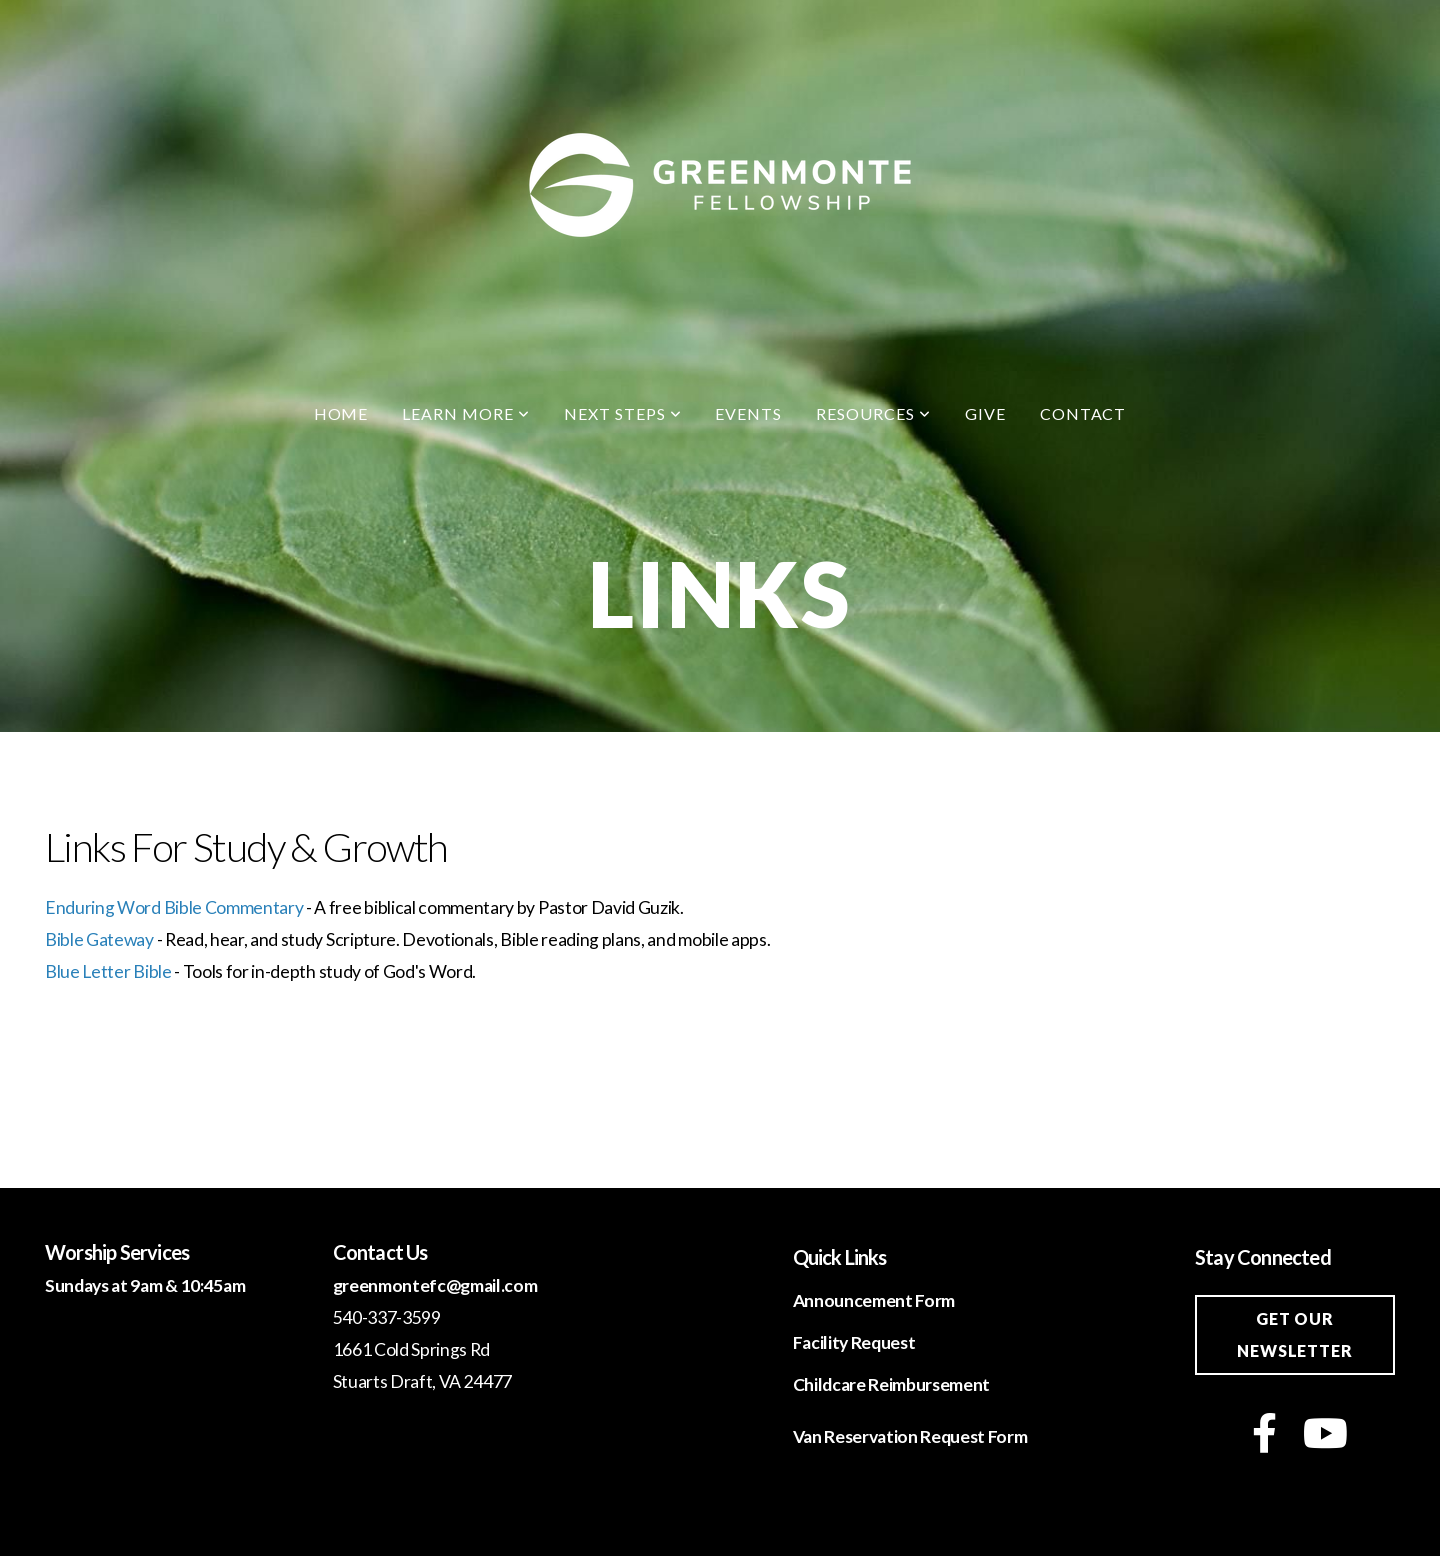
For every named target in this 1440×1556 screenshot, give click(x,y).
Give (985, 413)
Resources (873, 413)
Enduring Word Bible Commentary (174, 907)
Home (341, 413)
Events (748, 413)
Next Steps (623, 413)
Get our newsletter (1294, 1334)
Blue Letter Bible (108, 971)
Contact (1083, 413)
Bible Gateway (99, 939)
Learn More (466, 413)
